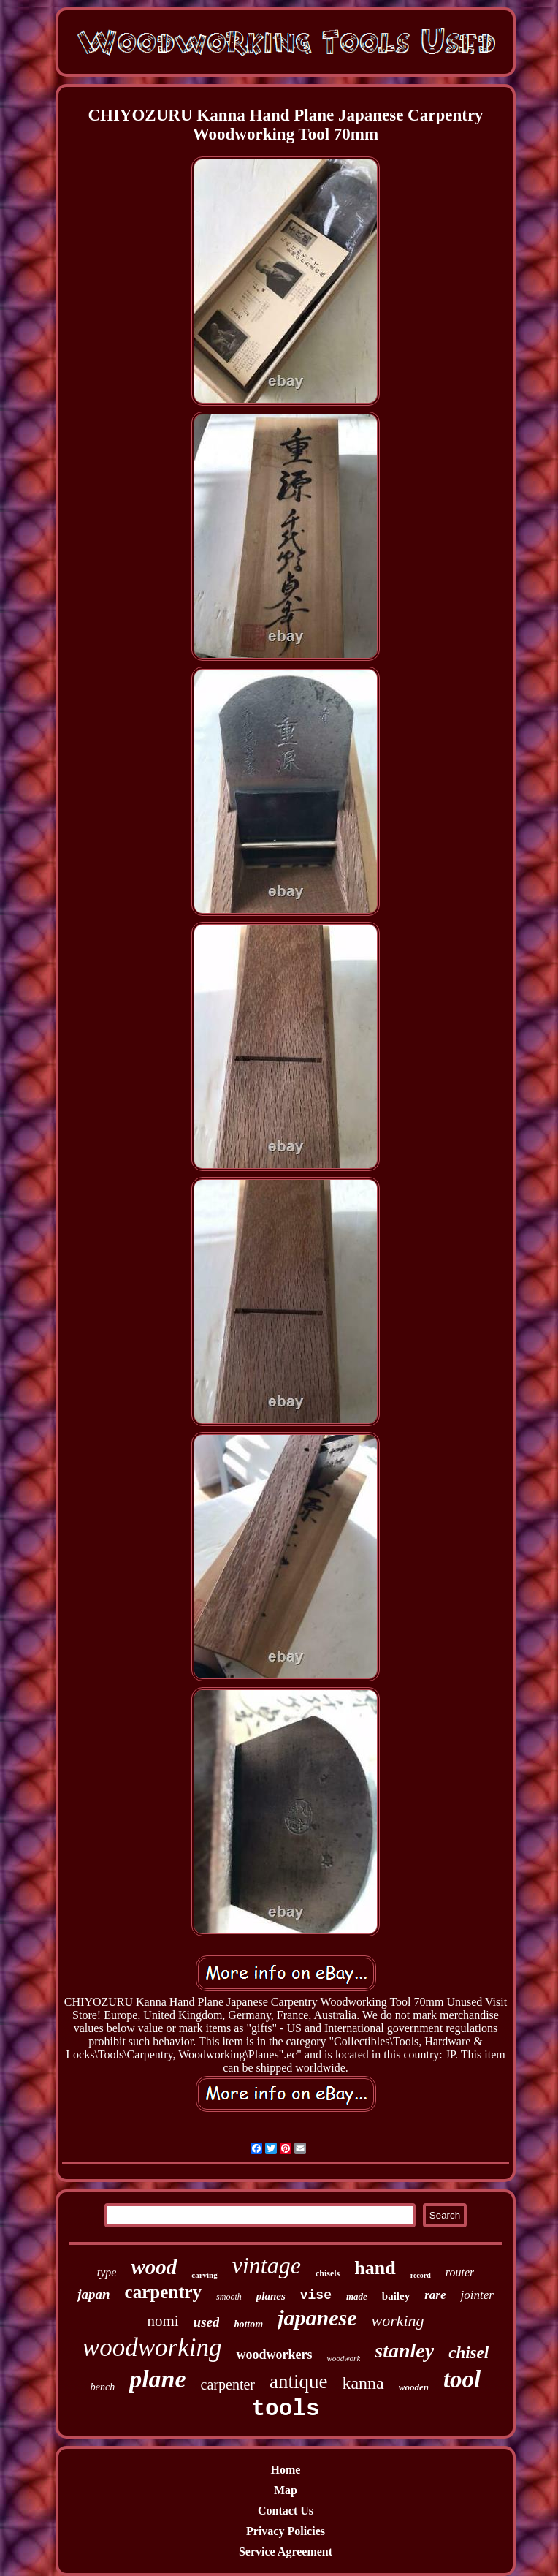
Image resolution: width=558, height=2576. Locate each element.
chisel (468, 2353)
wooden (414, 2387)
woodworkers (274, 2354)
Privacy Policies (285, 2531)
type (107, 2272)
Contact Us (285, 2510)
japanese (317, 2318)
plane (157, 2379)
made (356, 2296)
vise (316, 2295)
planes (271, 2296)
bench (103, 2387)
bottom (248, 2324)
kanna (362, 2383)
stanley (404, 2350)
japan (93, 2294)
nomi (162, 2321)
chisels (328, 2273)
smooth (229, 2297)
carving (204, 2274)
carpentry (163, 2292)
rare (435, 2295)
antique (298, 2382)
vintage (266, 2265)
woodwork (343, 2358)
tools (285, 2409)
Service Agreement (285, 2551)
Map (285, 2490)
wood (154, 2266)
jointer (476, 2295)
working (397, 2320)
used (207, 2322)
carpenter (228, 2384)
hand (374, 2267)
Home (286, 2469)
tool (462, 2379)
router (460, 2272)
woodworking (152, 2347)
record (420, 2275)
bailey (396, 2296)
